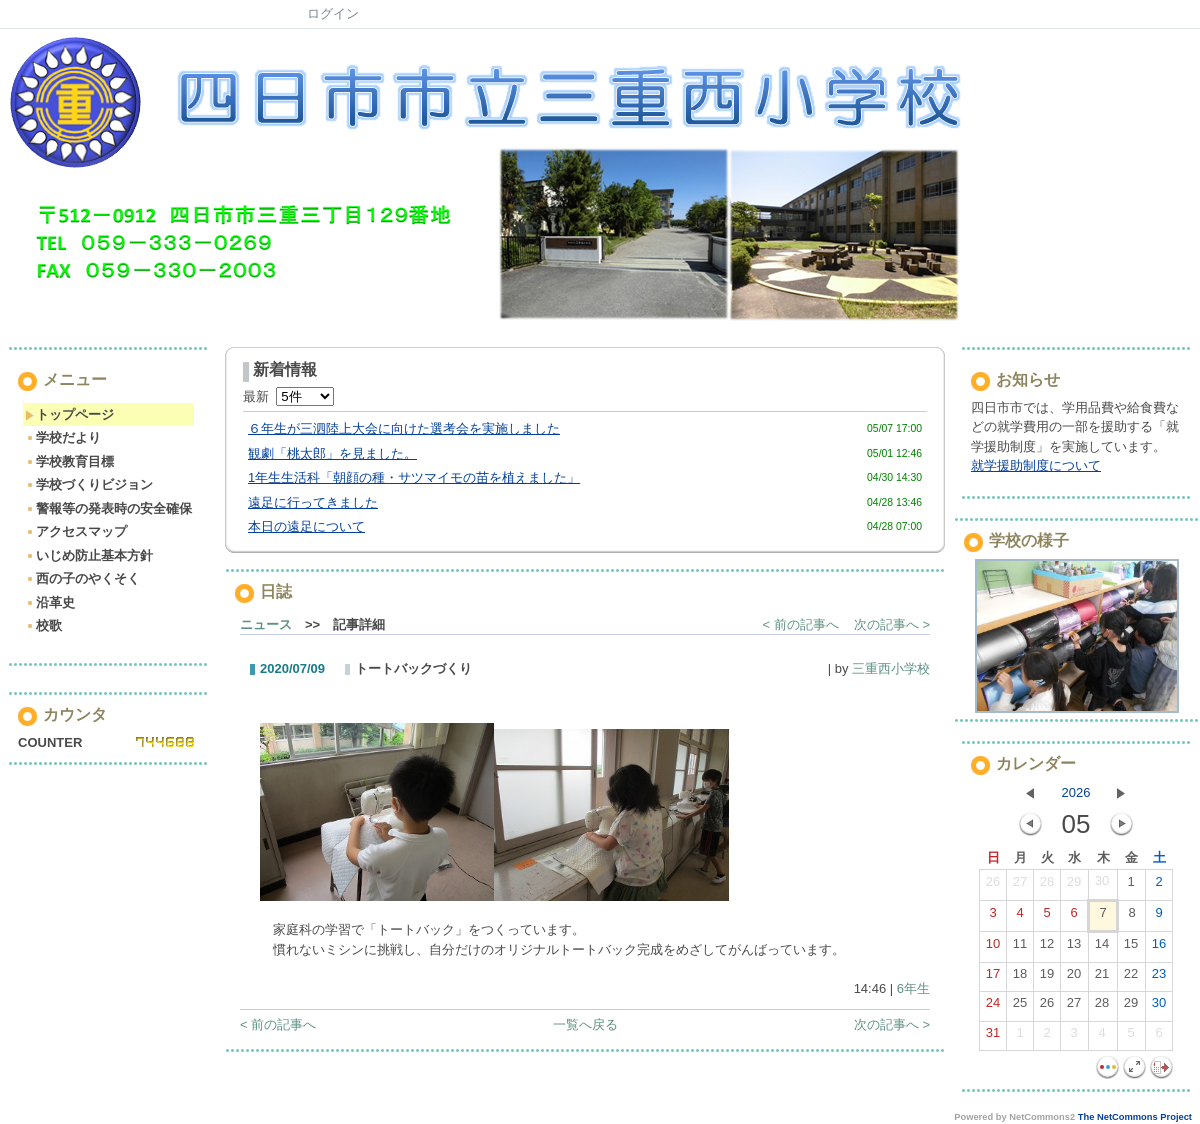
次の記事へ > (892, 624)
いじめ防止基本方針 (89, 555)
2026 (1076, 792)
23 (1159, 978)
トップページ (69, 414)
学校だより (63, 437)
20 (1074, 978)
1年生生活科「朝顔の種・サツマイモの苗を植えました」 (414, 477)
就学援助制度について (1036, 465)
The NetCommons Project (1135, 1117)
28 (1047, 886)
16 (1159, 948)
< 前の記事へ (801, 624)
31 (993, 1037)
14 (1102, 948)
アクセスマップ (76, 531)
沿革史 (50, 602)
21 (1102, 978)
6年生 (913, 988)
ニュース (266, 624)
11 (1020, 948)
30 (1102, 885)
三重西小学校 (891, 668)
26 (993, 886)
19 (1047, 978)
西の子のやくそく (82, 578)
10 (993, 948)
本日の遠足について (306, 526)
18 (1020, 978)
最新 (288, 396)
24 (993, 1007)
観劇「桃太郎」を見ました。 (332, 453)
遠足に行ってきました (313, 502)
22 (1131, 978)
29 (1074, 886)
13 (1074, 948)
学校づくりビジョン (89, 484)
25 (1020, 1007)
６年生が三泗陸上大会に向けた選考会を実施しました (404, 428)
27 (1020, 886)
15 (1131, 948)
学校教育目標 (69, 461)
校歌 (43, 625)
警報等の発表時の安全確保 (108, 508)
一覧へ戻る (585, 1024)
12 (1047, 948)
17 (993, 978)
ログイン (333, 13)
